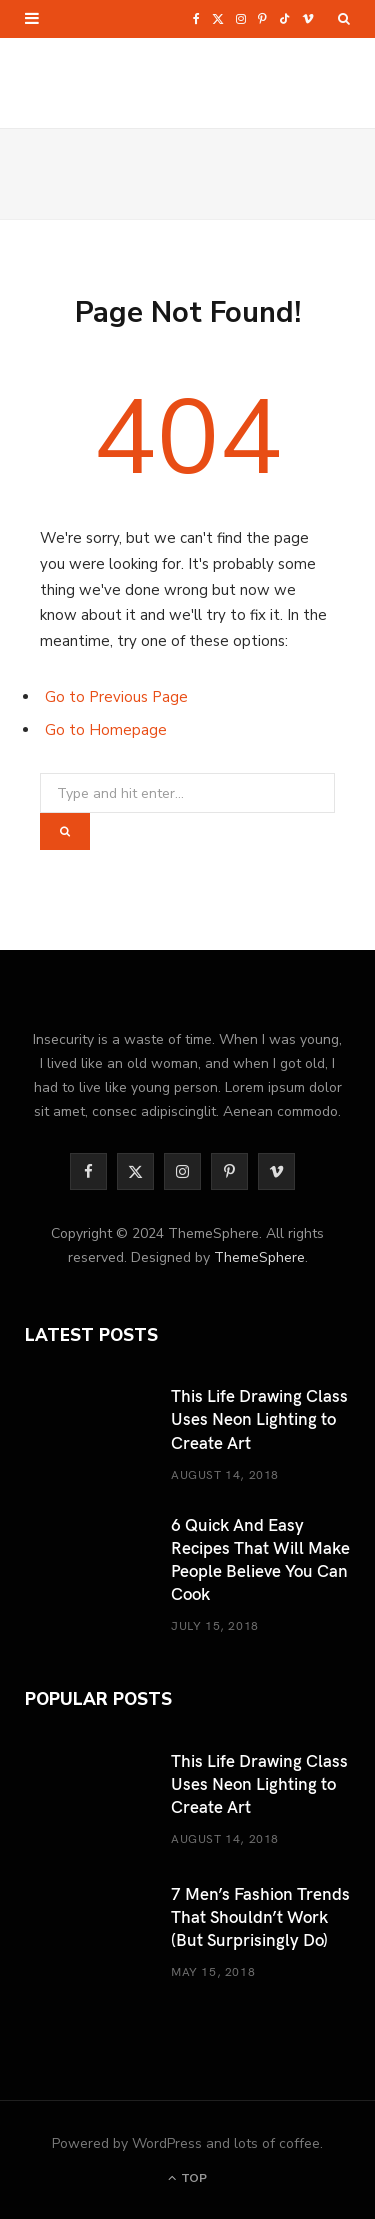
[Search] (344, 19)
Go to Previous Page (116, 697)
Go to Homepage (106, 730)
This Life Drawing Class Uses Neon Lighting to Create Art (259, 1418)
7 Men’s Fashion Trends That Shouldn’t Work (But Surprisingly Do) (260, 1916)
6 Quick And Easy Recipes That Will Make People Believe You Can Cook (260, 1558)
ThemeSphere (259, 1257)
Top (187, 2178)
